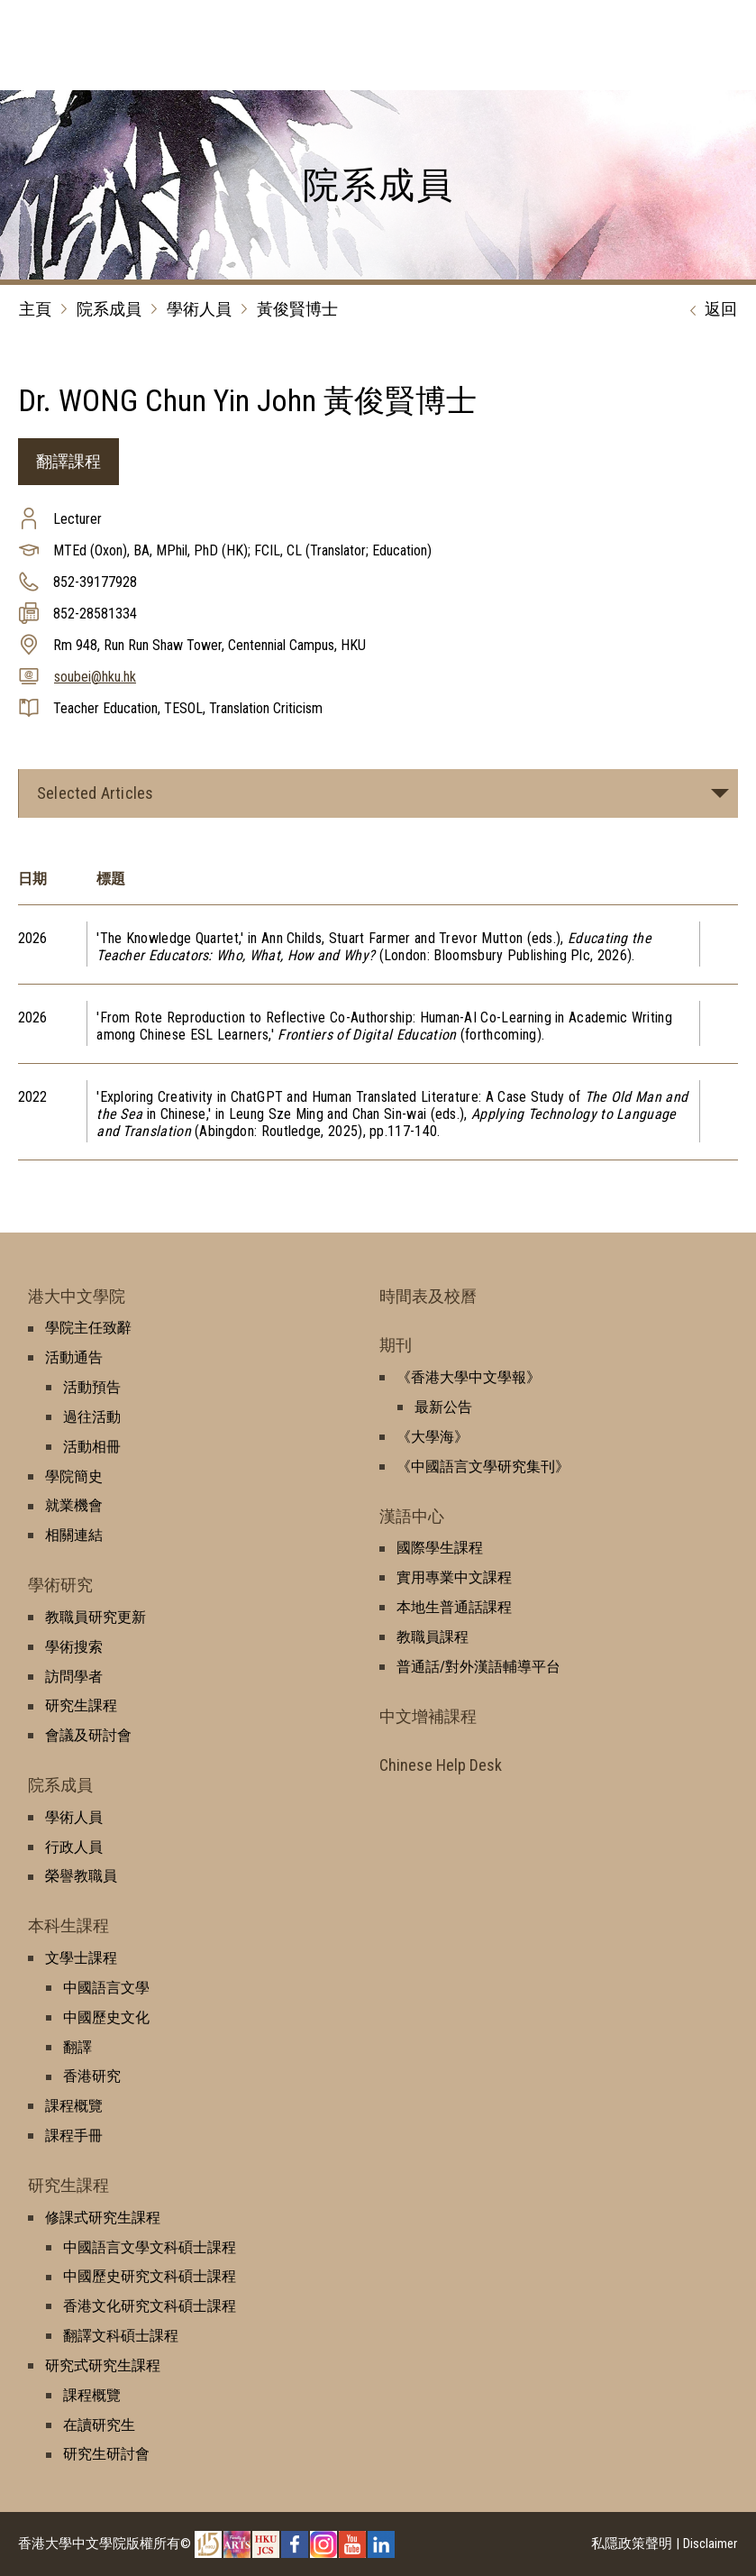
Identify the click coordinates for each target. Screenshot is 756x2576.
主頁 (35, 308)
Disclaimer (710, 2543)
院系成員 (109, 308)
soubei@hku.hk (95, 676)
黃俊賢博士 (297, 308)
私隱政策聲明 (631, 2543)
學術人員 (199, 308)
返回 (709, 310)
